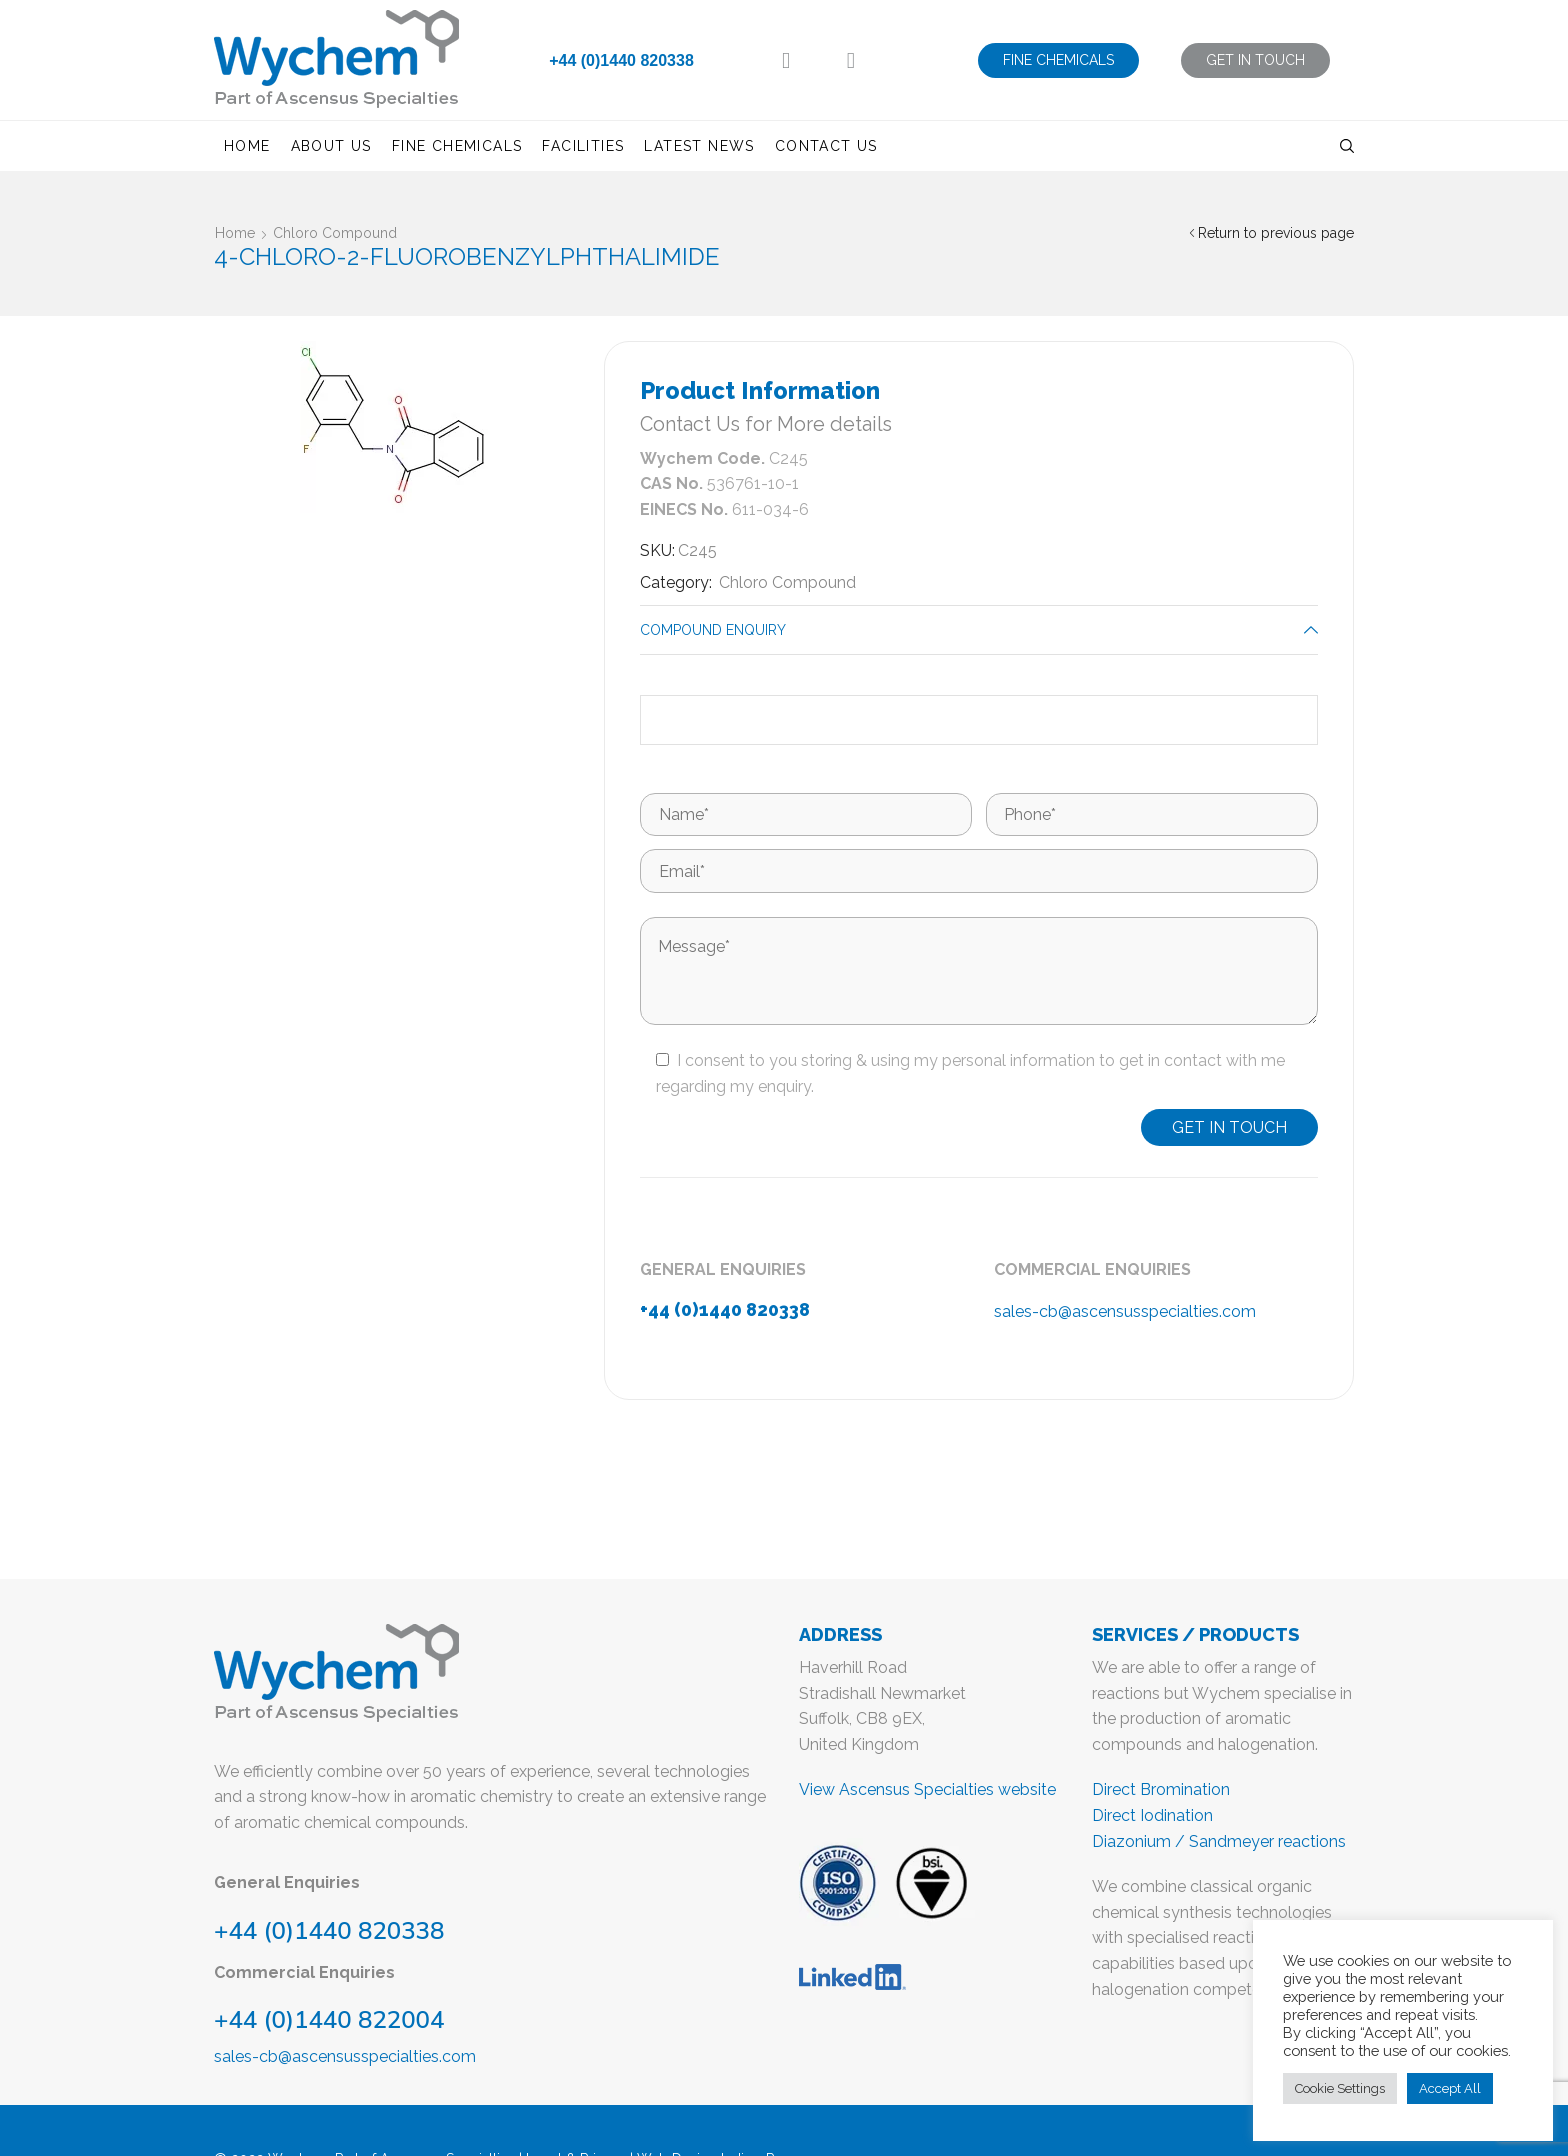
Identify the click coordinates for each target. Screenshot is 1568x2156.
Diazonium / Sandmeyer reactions (1219, 1841)
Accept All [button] (1450, 2088)
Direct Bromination (1161, 1789)
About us (331, 146)
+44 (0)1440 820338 (621, 60)
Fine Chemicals (457, 146)
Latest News (699, 146)
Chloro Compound (335, 233)
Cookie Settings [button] (1340, 2088)
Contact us (826, 146)
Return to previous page (1276, 233)
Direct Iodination (1152, 1815)
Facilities (583, 146)
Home (247, 146)
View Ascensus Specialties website (927, 1789)
